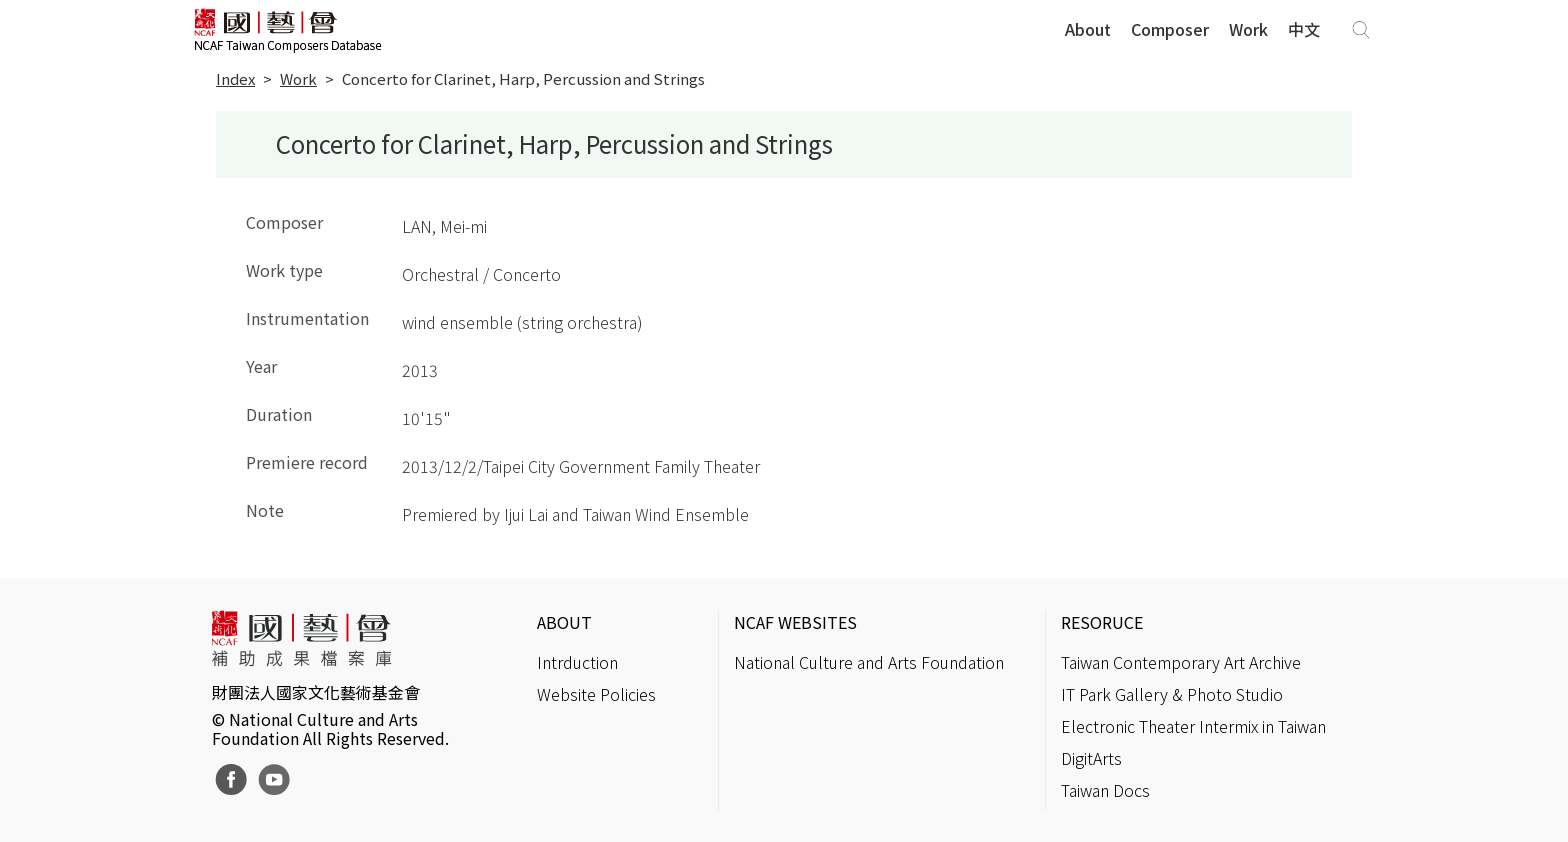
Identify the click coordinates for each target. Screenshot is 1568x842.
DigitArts (1091, 758)
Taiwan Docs (1105, 790)
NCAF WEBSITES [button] (795, 622)
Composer (1170, 29)
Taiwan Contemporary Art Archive (1181, 662)
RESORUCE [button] (1102, 622)
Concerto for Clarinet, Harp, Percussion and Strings (523, 78)
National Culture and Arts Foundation (869, 662)
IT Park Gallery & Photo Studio (1172, 694)
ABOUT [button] (564, 622)
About (1088, 29)
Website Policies (596, 694)
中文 (1304, 29)
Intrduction (577, 662)
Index (235, 78)
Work (1248, 29)
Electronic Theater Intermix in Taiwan (1193, 726)
